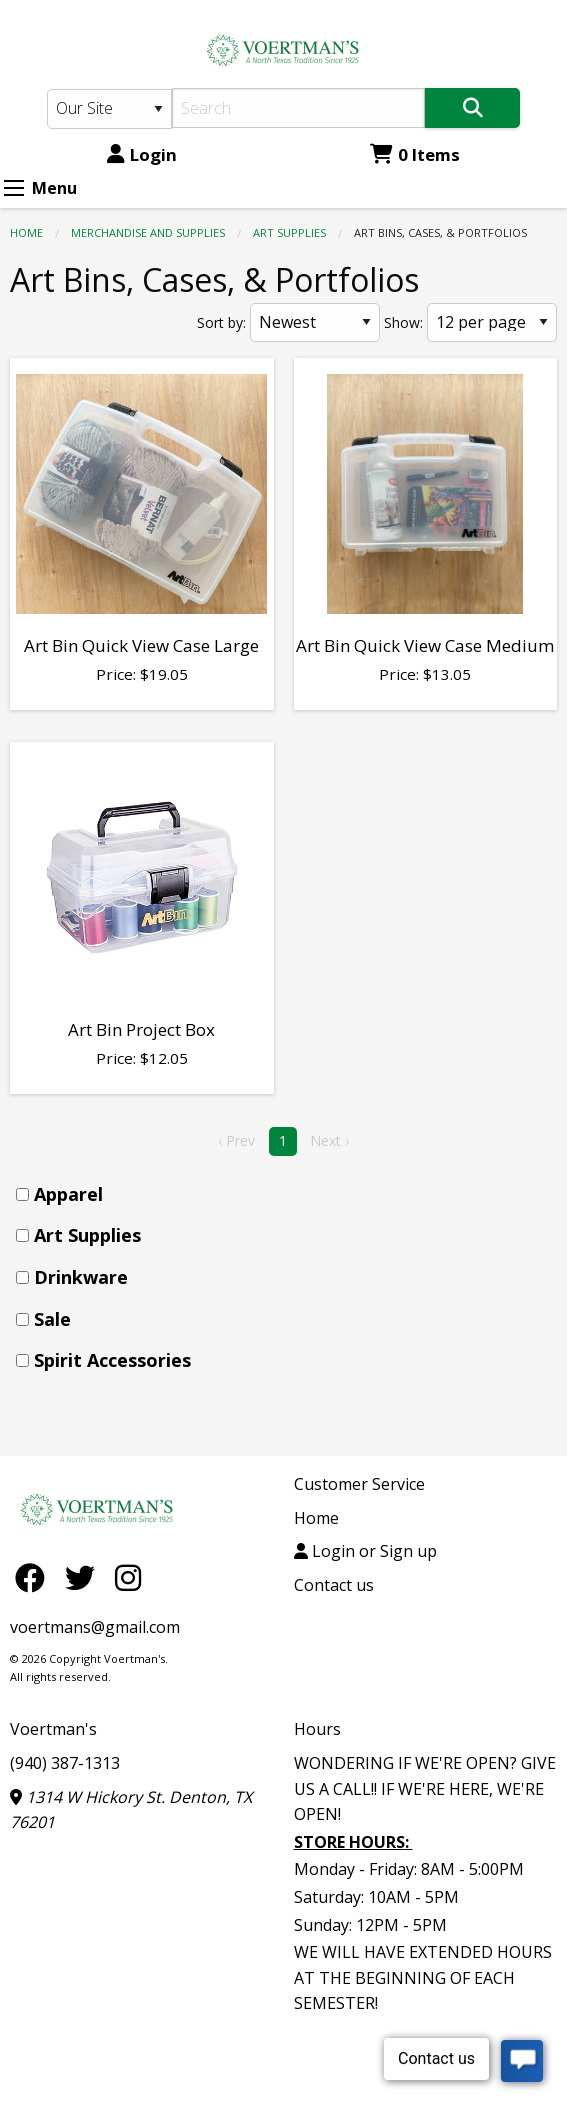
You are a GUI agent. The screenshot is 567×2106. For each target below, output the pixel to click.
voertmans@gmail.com (95, 1627)
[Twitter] (85, 1576)
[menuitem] (289, 1194)
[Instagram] (128, 1576)
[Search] (298, 108)
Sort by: (221, 322)
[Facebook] (35, 1576)
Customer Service (359, 1484)
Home (26, 232)
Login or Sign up (365, 1551)
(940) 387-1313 (65, 1763)
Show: (403, 322)
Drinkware (81, 1277)
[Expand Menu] (14, 188)
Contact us (334, 1585)
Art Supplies (289, 232)
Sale (52, 1319)
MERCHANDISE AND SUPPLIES (148, 232)
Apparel (68, 1194)
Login (142, 154)
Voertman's (53, 1729)
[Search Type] (109, 109)
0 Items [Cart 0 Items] (415, 154)
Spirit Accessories (112, 1360)
